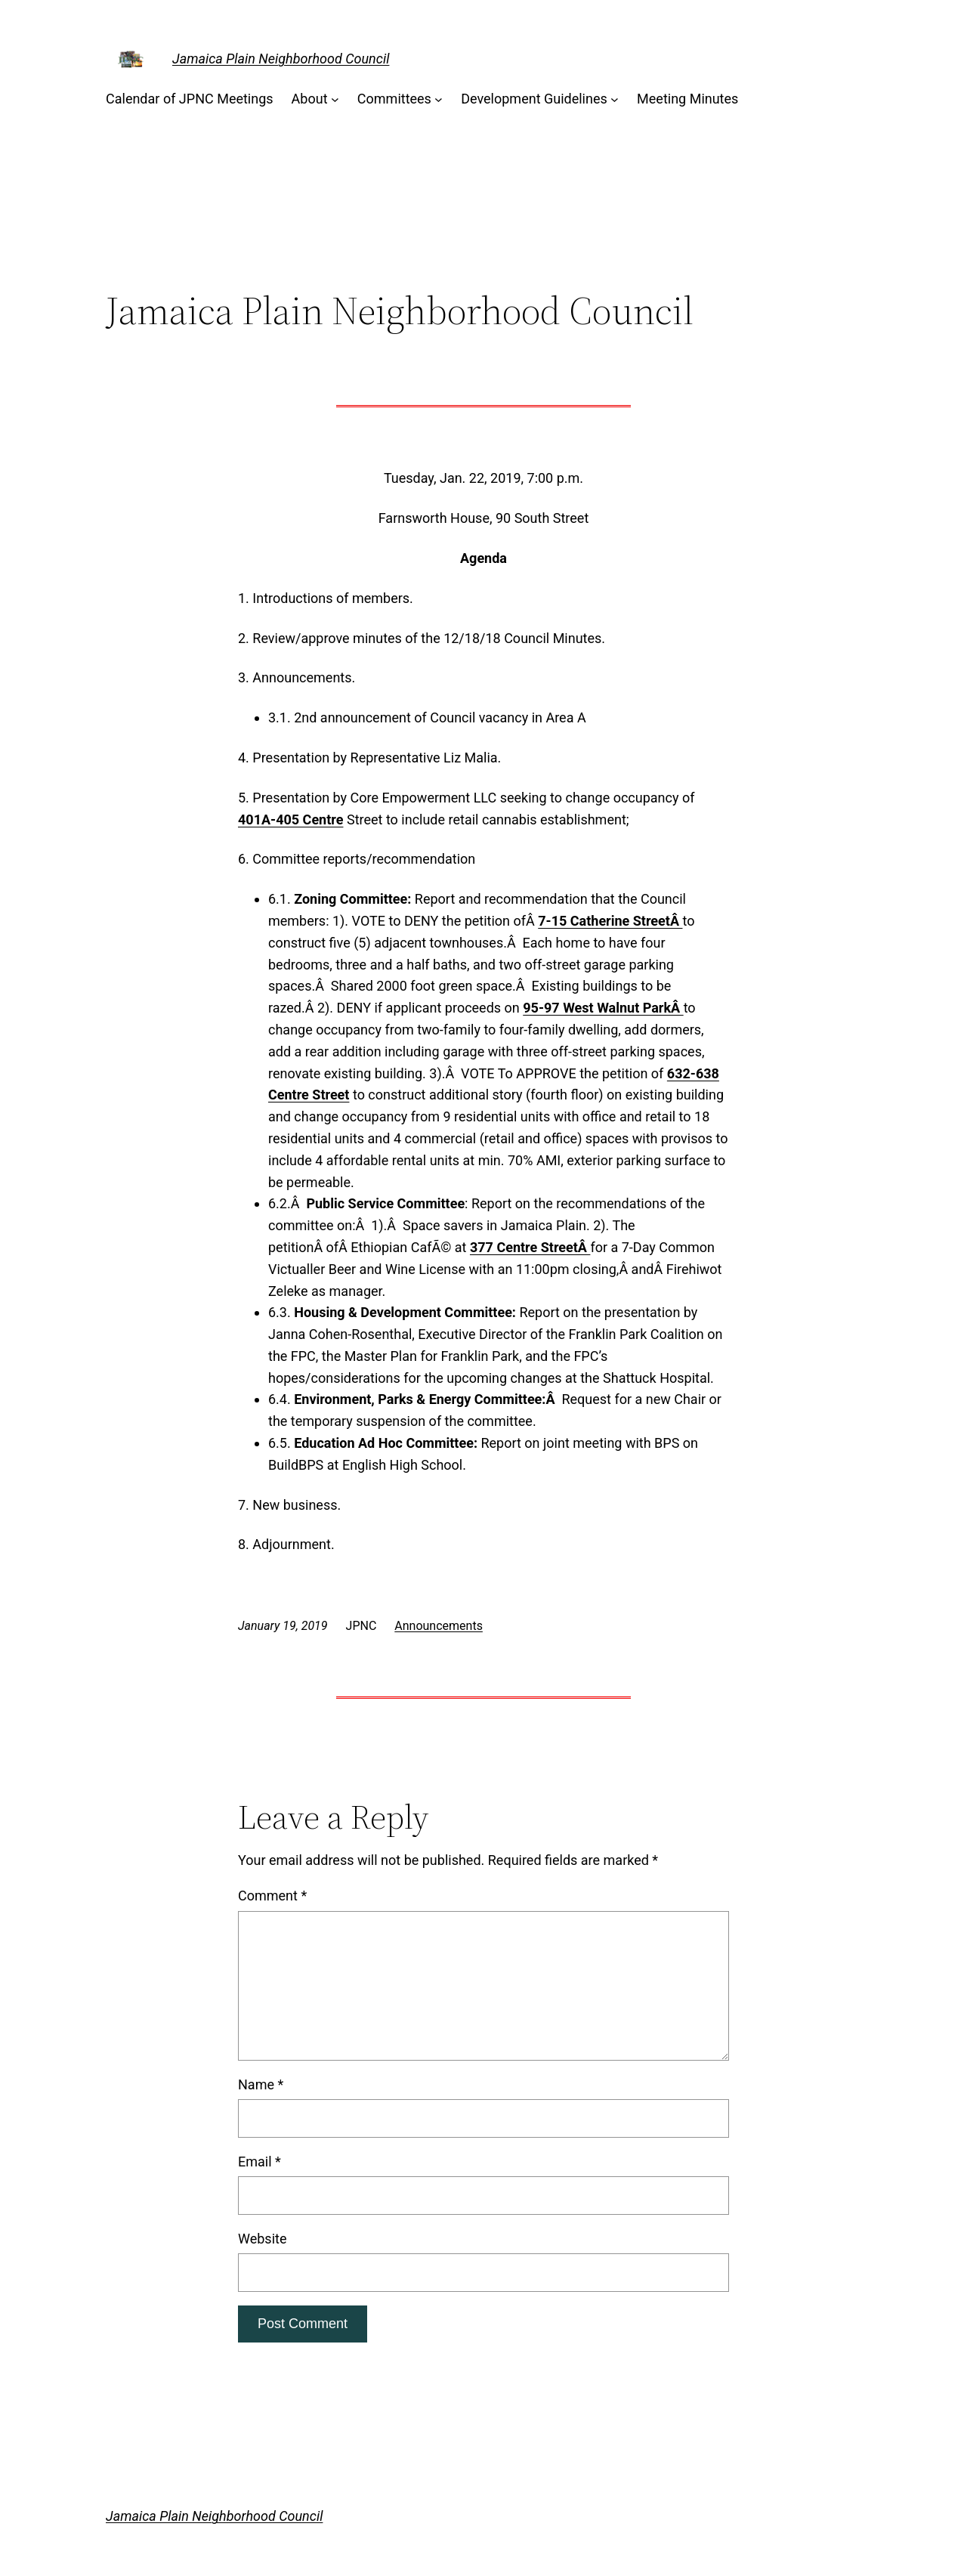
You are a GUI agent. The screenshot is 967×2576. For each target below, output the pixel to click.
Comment (272, 1895)
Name (260, 2084)
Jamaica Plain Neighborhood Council (280, 58)
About (310, 99)
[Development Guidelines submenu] (614, 99)
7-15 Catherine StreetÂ (610, 921)
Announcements (438, 1626)
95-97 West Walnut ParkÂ (603, 1008)
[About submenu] (335, 99)
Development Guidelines (534, 99)
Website (262, 2239)
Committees (394, 99)
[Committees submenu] (438, 99)
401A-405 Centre (290, 819)
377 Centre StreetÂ (530, 1247)
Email (259, 2161)
